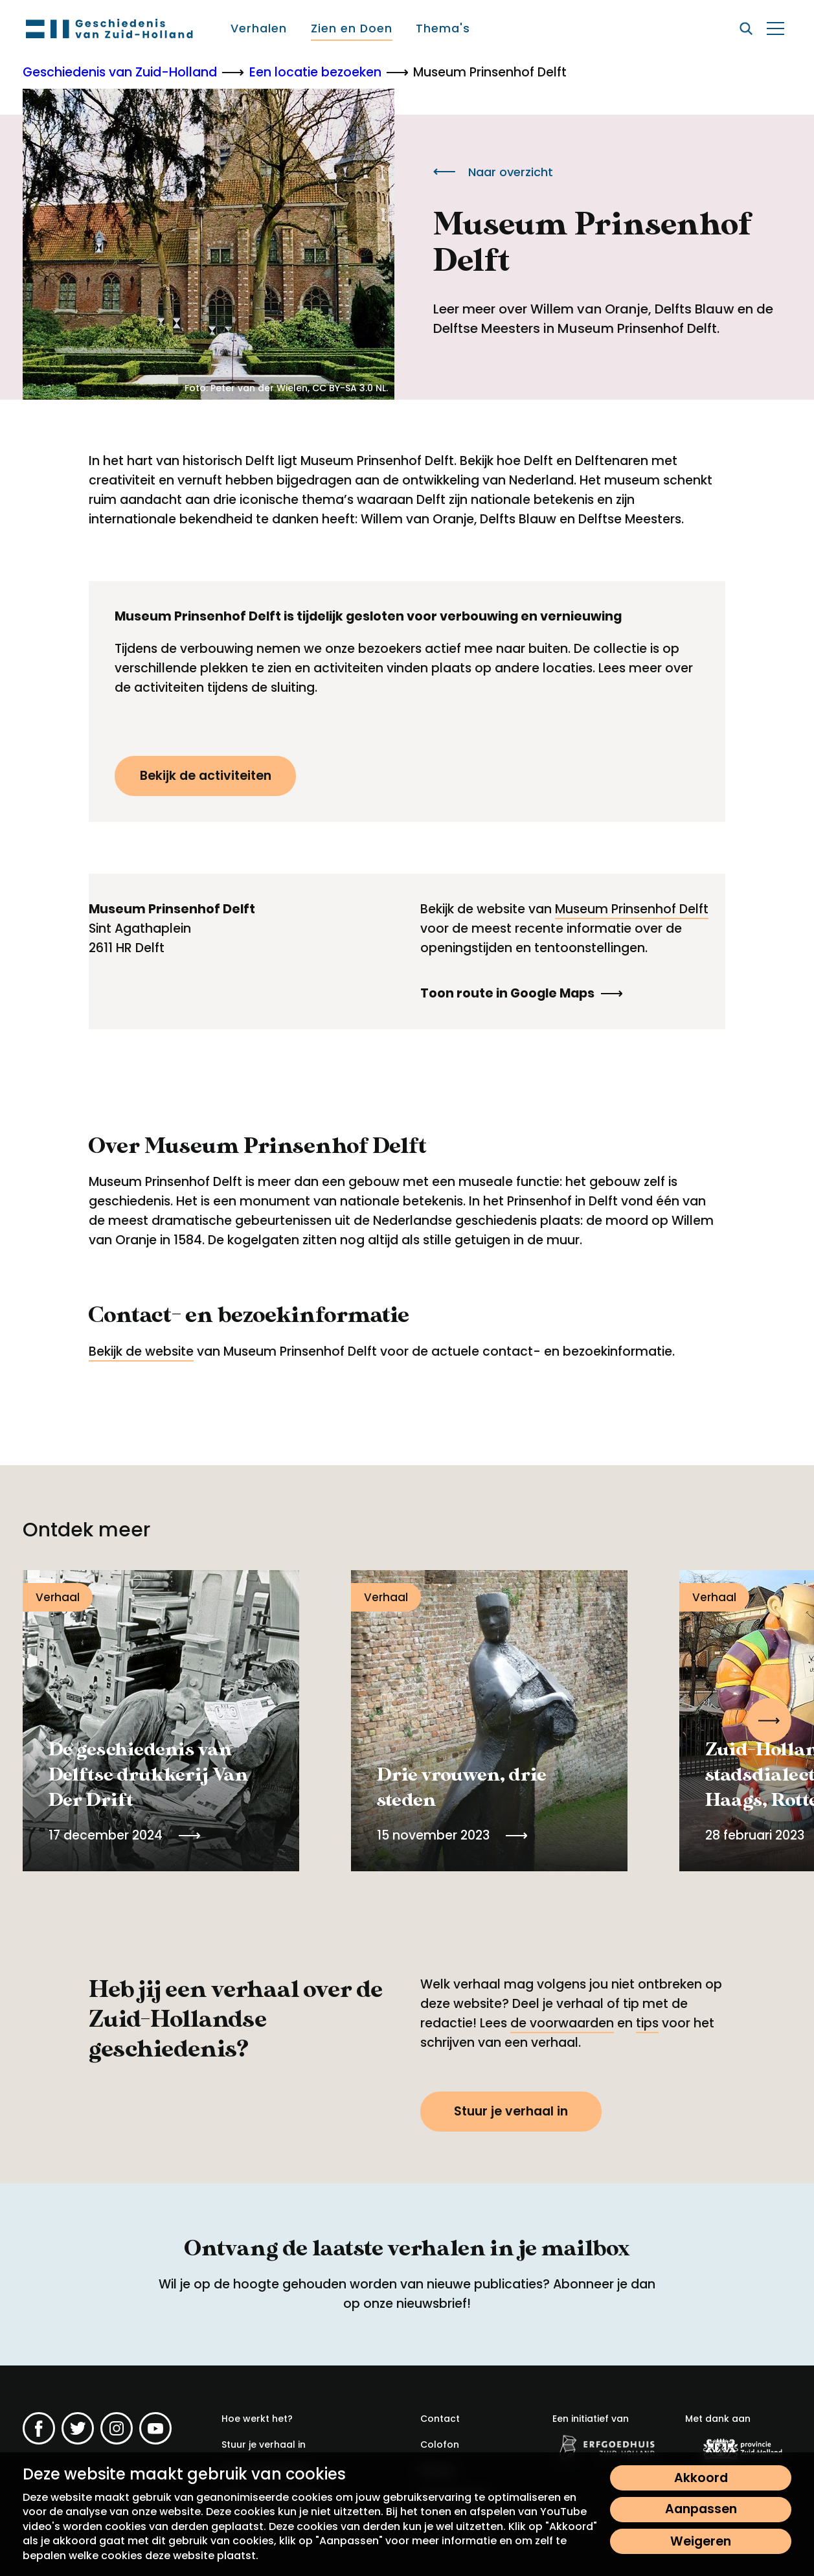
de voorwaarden (562, 2023)
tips (647, 2023)
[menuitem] (259, 28)
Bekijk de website (141, 1351)
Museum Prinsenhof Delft (631, 909)
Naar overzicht (493, 172)
